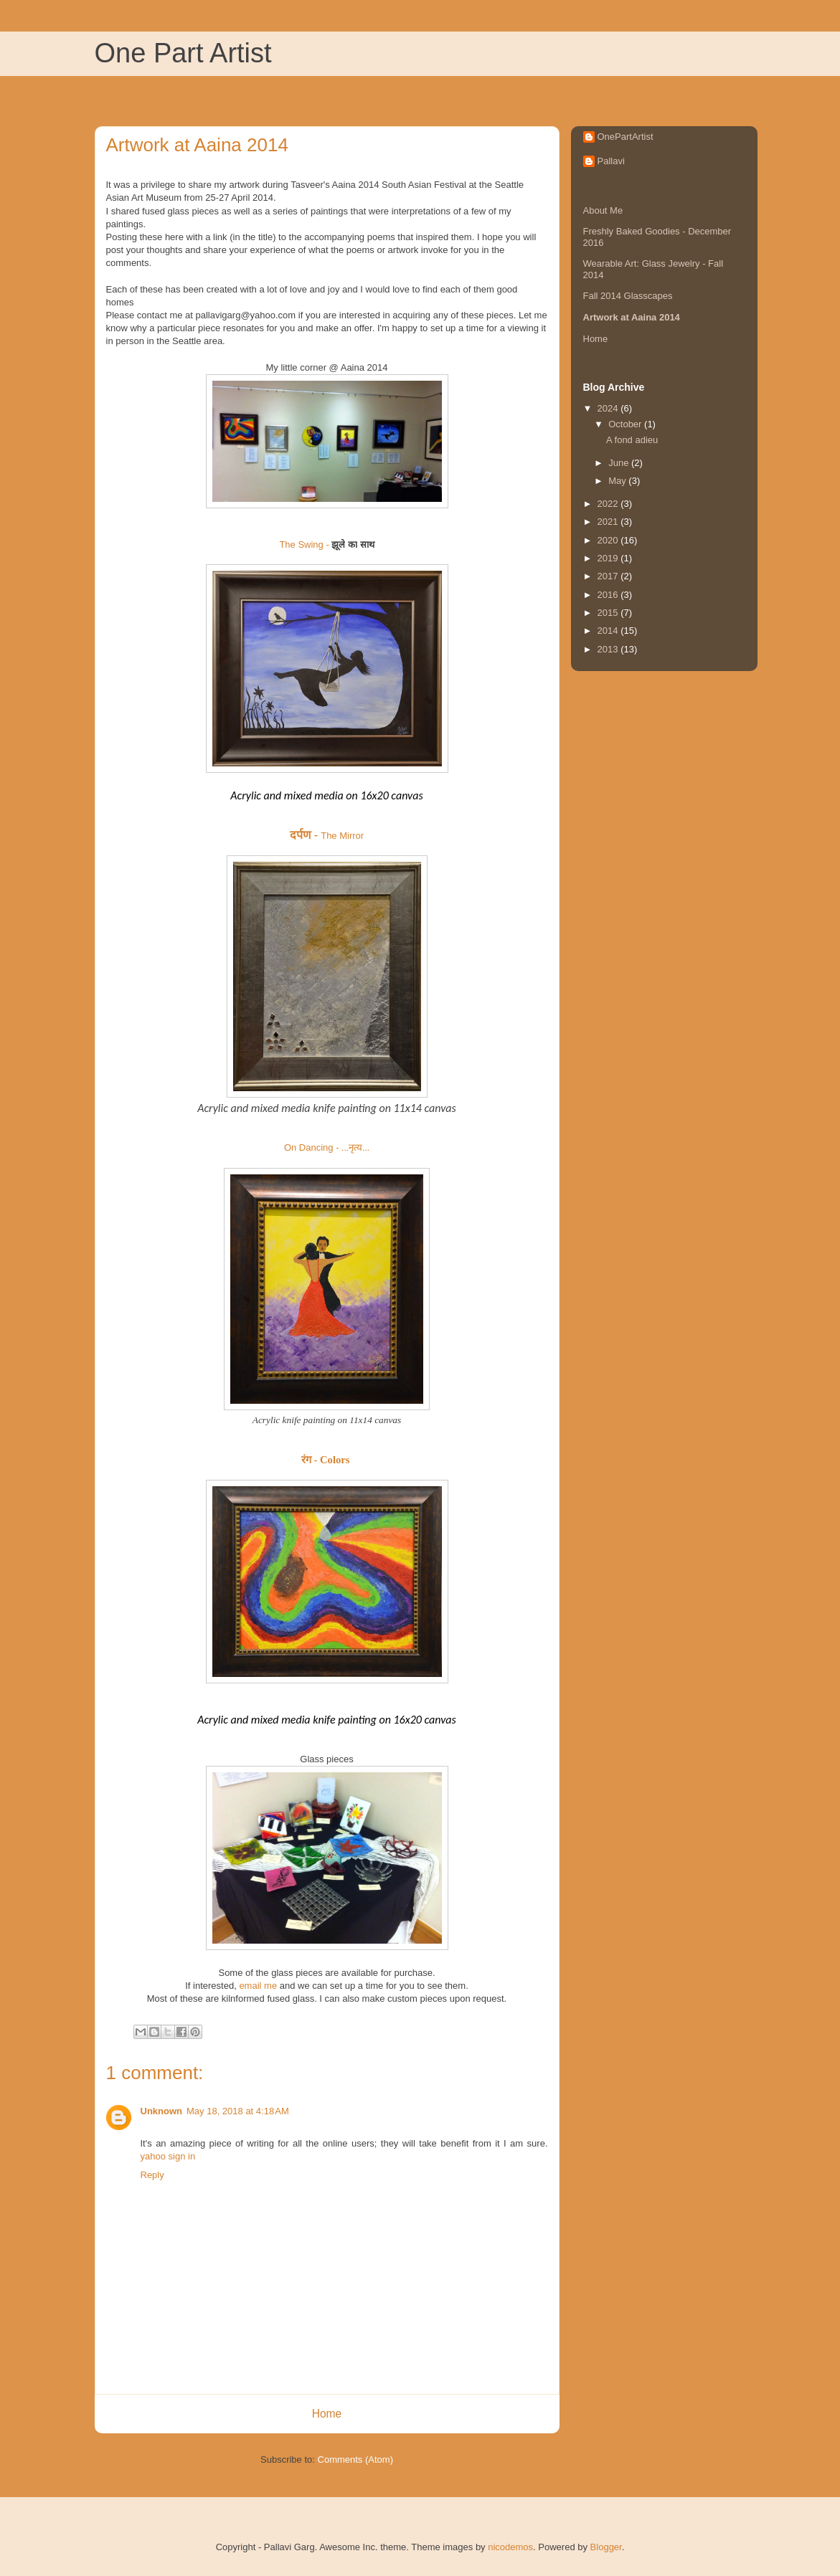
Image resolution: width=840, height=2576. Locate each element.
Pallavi (611, 161)
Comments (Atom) (355, 2459)
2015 (609, 612)
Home (327, 2414)
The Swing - (326, 544)
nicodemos (510, 2547)
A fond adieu (632, 439)
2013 (609, 649)
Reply (152, 2174)
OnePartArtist (625, 136)
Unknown (162, 2111)
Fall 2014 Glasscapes (628, 295)
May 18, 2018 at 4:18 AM (238, 2111)
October (626, 424)
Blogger (606, 2547)
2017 (609, 576)
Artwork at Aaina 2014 (631, 317)
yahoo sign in (168, 2156)
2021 (609, 521)
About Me (603, 210)
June (619, 462)
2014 (609, 630)
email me (258, 1985)
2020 (609, 540)
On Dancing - (326, 1147)
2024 (609, 408)
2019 (609, 558)
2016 (609, 594)
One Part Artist (183, 53)
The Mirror (327, 835)
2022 (609, 503)
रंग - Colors (325, 1459)
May (618, 480)
